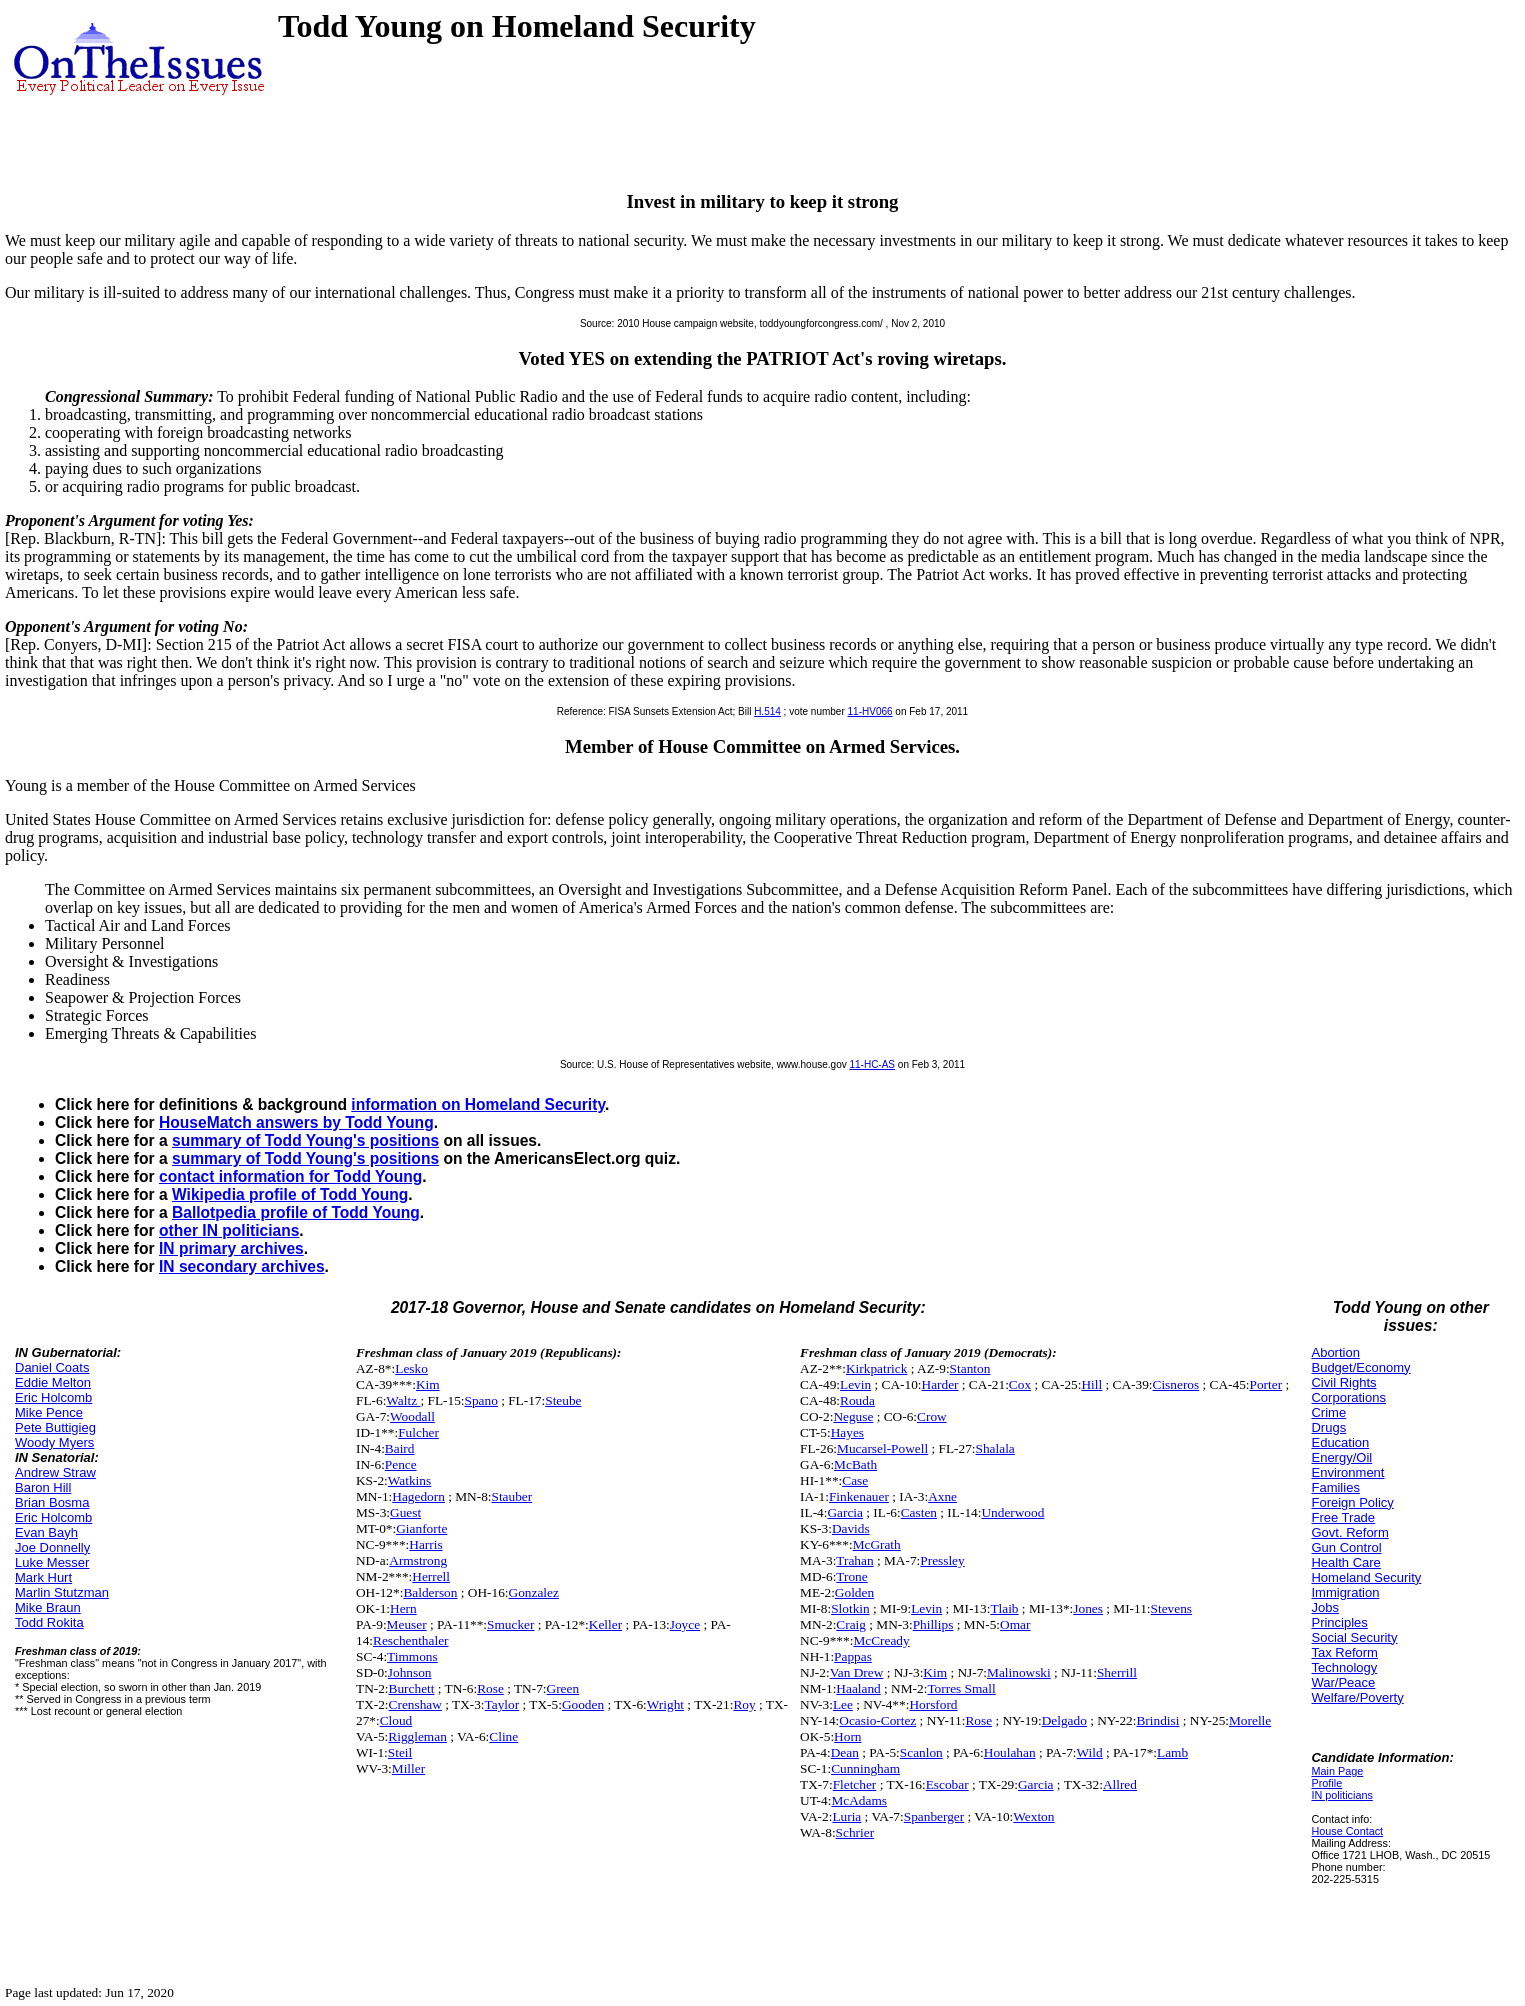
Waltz (403, 1400)
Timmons (412, 1656)
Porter (1266, 1384)
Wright (665, 1704)
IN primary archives (231, 1248)
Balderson (430, 1592)
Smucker (510, 1624)
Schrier (855, 1832)
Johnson (410, 1672)
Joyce (685, 1624)
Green (563, 1688)
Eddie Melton (53, 1382)
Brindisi (1157, 1720)
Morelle (1250, 1720)
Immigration (1345, 1592)
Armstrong (418, 1560)
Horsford (933, 1704)
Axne (942, 1496)
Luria (846, 1816)
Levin (855, 1384)
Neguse (853, 1416)
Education (1340, 1442)
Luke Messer (52, 1562)
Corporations (1348, 1397)
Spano (481, 1400)
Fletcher (855, 1784)
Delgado (1064, 1720)
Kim (428, 1384)
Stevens (1171, 1608)
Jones (1088, 1608)
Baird (400, 1448)
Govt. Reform (1349, 1532)
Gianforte (421, 1528)
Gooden (583, 1704)
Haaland (858, 1688)
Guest (405, 1512)
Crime (1328, 1412)
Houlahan (1010, 1752)
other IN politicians (229, 1230)
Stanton (970, 1368)
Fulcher (418, 1432)
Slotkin (850, 1608)
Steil (400, 1752)
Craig (851, 1624)
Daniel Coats (52, 1367)
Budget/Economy (1360, 1367)
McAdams (859, 1800)
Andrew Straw (55, 1472)
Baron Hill (43, 1487)
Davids (851, 1528)
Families (1335, 1487)
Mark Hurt (43, 1577)
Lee (843, 1704)
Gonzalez (534, 1592)
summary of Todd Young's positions (305, 1140)
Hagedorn (418, 1496)
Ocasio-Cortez (877, 1720)
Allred (1120, 1784)
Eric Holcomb (53, 1397)
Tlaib (1004, 1608)
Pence (401, 1464)
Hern (403, 1608)
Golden (854, 1592)
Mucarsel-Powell (882, 1448)
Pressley (942, 1560)
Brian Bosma (52, 1502)
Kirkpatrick (876, 1368)
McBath (855, 1464)
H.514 (767, 711)
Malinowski (1019, 1672)
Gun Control (1346, 1547)
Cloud (396, 1720)
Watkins (409, 1480)
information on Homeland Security (478, 1104)
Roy (744, 1704)
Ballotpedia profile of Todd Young (296, 1212)
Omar (1015, 1624)
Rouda (857, 1400)
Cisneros (1176, 1384)
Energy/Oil (1341, 1457)
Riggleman (417, 1736)
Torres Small (961, 1688)
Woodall (412, 1416)
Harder (940, 1384)
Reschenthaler (411, 1640)
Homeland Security (1366, 1577)
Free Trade (1343, 1517)
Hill (1091, 1384)
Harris (425, 1544)
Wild (1090, 1752)
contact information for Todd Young (290, 1176)
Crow (932, 1416)
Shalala (995, 1448)
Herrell (431, 1576)
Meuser (407, 1624)
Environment (1347, 1472)
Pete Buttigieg (55, 1427)
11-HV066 (870, 711)
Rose (490, 1688)
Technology (1344, 1667)
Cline (503, 1736)
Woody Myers (54, 1442)
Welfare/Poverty (1357, 1697)
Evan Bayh (46, 1532)
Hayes (847, 1432)
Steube (563, 1400)
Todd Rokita (49, 1622)
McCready (881, 1640)
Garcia (845, 1512)
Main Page (1337, 1771)
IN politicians (1341, 1795)
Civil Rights (1343, 1382)
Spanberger (934, 1816)
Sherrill (1117, 1672)
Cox (1020, 1384)
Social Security (1354, 1637)
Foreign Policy (1352, 1502)
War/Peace (1343, 1682)
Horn (847, 1736)
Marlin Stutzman (62, 1592)
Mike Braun (48, 1607)
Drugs (1328, 1427)
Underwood (1012, 1512)
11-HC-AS (872, 1064)
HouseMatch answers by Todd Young (296, 1122)
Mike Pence (49, 1412)
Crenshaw (415, 1704)
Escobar (947, 1784)
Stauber (512, 1496)
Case (855, 1480)
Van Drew (857, 1672)
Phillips (933, 1624)
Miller (408, 1768)
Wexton (1033, 1816)
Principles (1339, 1622)
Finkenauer (859, 1496)
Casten (919, 1512)
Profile (1326, 1783)
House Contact (1347, 1831)
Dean (845, 1752)
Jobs (1324, 1607)
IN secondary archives (242, 1266)
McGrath (877, 1544)
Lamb (1172, 1752)
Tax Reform (1344, 1652)
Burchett (412, 1688)
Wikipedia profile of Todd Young (290, 1194)
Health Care (1345, 1562)
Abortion (1335, 1352)
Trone (851, 1576)
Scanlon (921, 1752)
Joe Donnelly (52, 1547)
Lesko (411, 1368)
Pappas (853, 1656)
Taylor (502, 1704)
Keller (605, 1624)
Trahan (854, 1560)
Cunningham (865, 1768)
